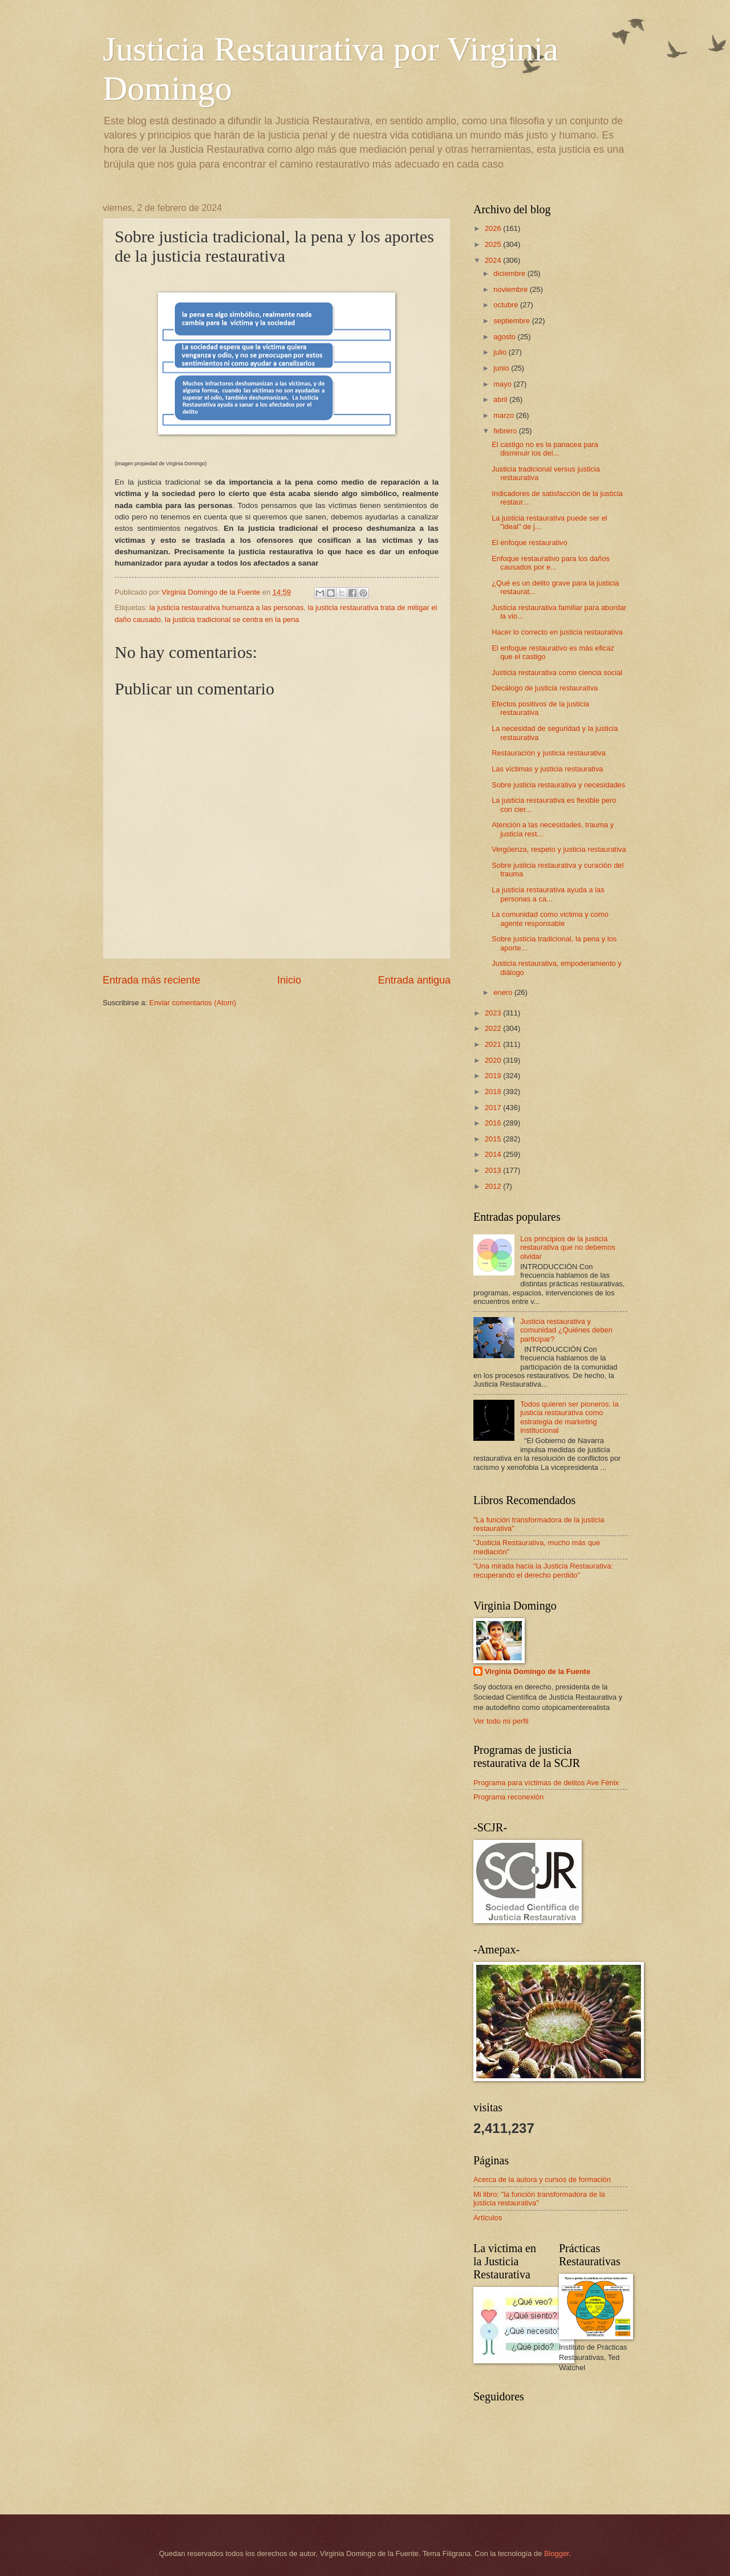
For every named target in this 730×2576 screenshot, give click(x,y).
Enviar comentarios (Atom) (192, 1002)
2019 (494, 1075)
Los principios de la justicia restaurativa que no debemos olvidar (567, 1247)
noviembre (511, 289)
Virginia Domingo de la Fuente (537, 1671)
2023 (494, 1013)
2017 (494, 1107)
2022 (494, 1028)
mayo (503, 384)
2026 (494, 228)
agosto (505, 336)
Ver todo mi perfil (501, 1721)
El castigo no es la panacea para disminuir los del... (545, 448)
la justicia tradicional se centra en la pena (232, 619)
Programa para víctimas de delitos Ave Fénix (546, 1782)
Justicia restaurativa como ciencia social (557, 672)
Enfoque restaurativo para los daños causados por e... (551, 562)
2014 (494, 1154)
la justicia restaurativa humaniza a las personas (226, 607)
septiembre (512, 320)
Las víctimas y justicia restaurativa (547, 769)
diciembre (510, 273)
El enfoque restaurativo (529, 542)
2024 (494, 260)
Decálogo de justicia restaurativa (545, 688)
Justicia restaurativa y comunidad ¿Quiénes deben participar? (566, 1330)
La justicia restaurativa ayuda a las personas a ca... (548, 894)
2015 (494, 1139)
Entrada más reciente (151, 980)
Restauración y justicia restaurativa (549, 753)
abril (501, 399)
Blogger (556, 2553)
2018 (494, 1091)
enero (503, 992)
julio (500, 352)
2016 (494, 1123)
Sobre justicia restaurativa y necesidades (558, 785)
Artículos (487, 2217)
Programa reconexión (508, 1797)
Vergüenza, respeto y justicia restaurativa (559, 849)
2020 (494, 1060)
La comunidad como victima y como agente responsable (550, 918)
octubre (506, 304)
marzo (504, 415)
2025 (494, 244)
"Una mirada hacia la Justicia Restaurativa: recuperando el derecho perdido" (543, 1570)
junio (502, 368)
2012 (494, 1186)
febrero (505, 430)
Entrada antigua (414, 980)
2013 (494, 1170)
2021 (494, 1044)
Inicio (289, 980)
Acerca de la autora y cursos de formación (542, 2179)
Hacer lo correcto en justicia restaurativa (557, 632)
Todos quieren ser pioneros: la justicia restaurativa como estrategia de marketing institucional (569, 1417)
